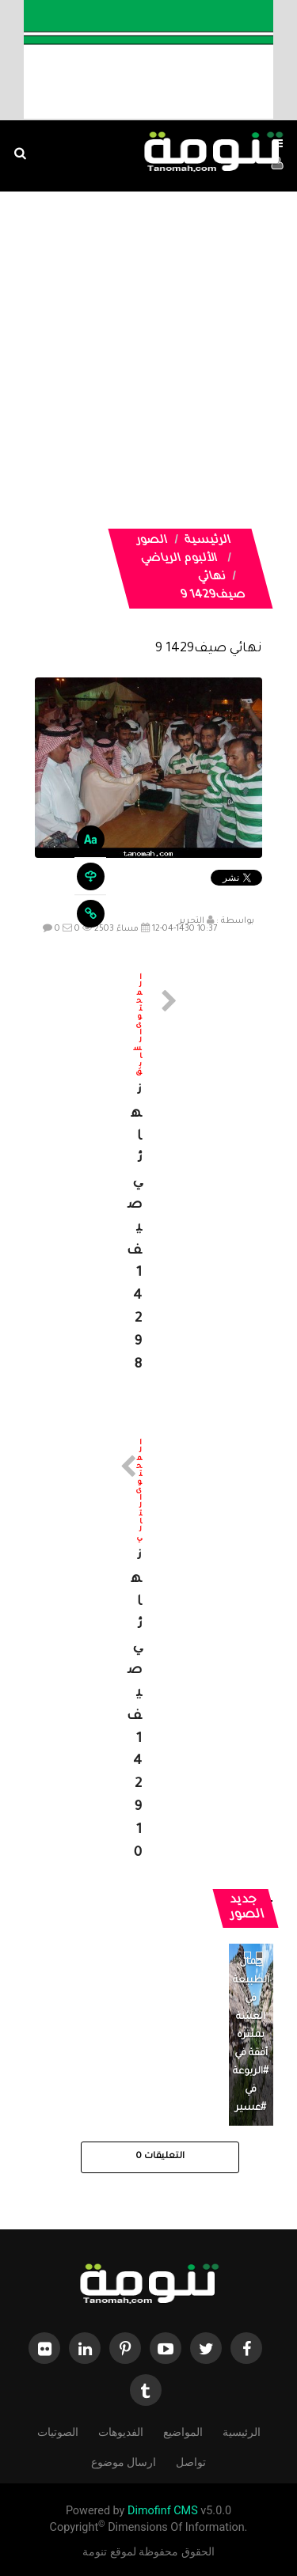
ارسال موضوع (123, 2461)
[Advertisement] (148, 380)
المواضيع (183, 2430)
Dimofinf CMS (163, 2510)
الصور (152, 541)
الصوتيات (57, 2430)
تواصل (191, 2461)
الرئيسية (207, 541)
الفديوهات (120, 2430)
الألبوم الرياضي (179, 559)
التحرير (191, 921)
